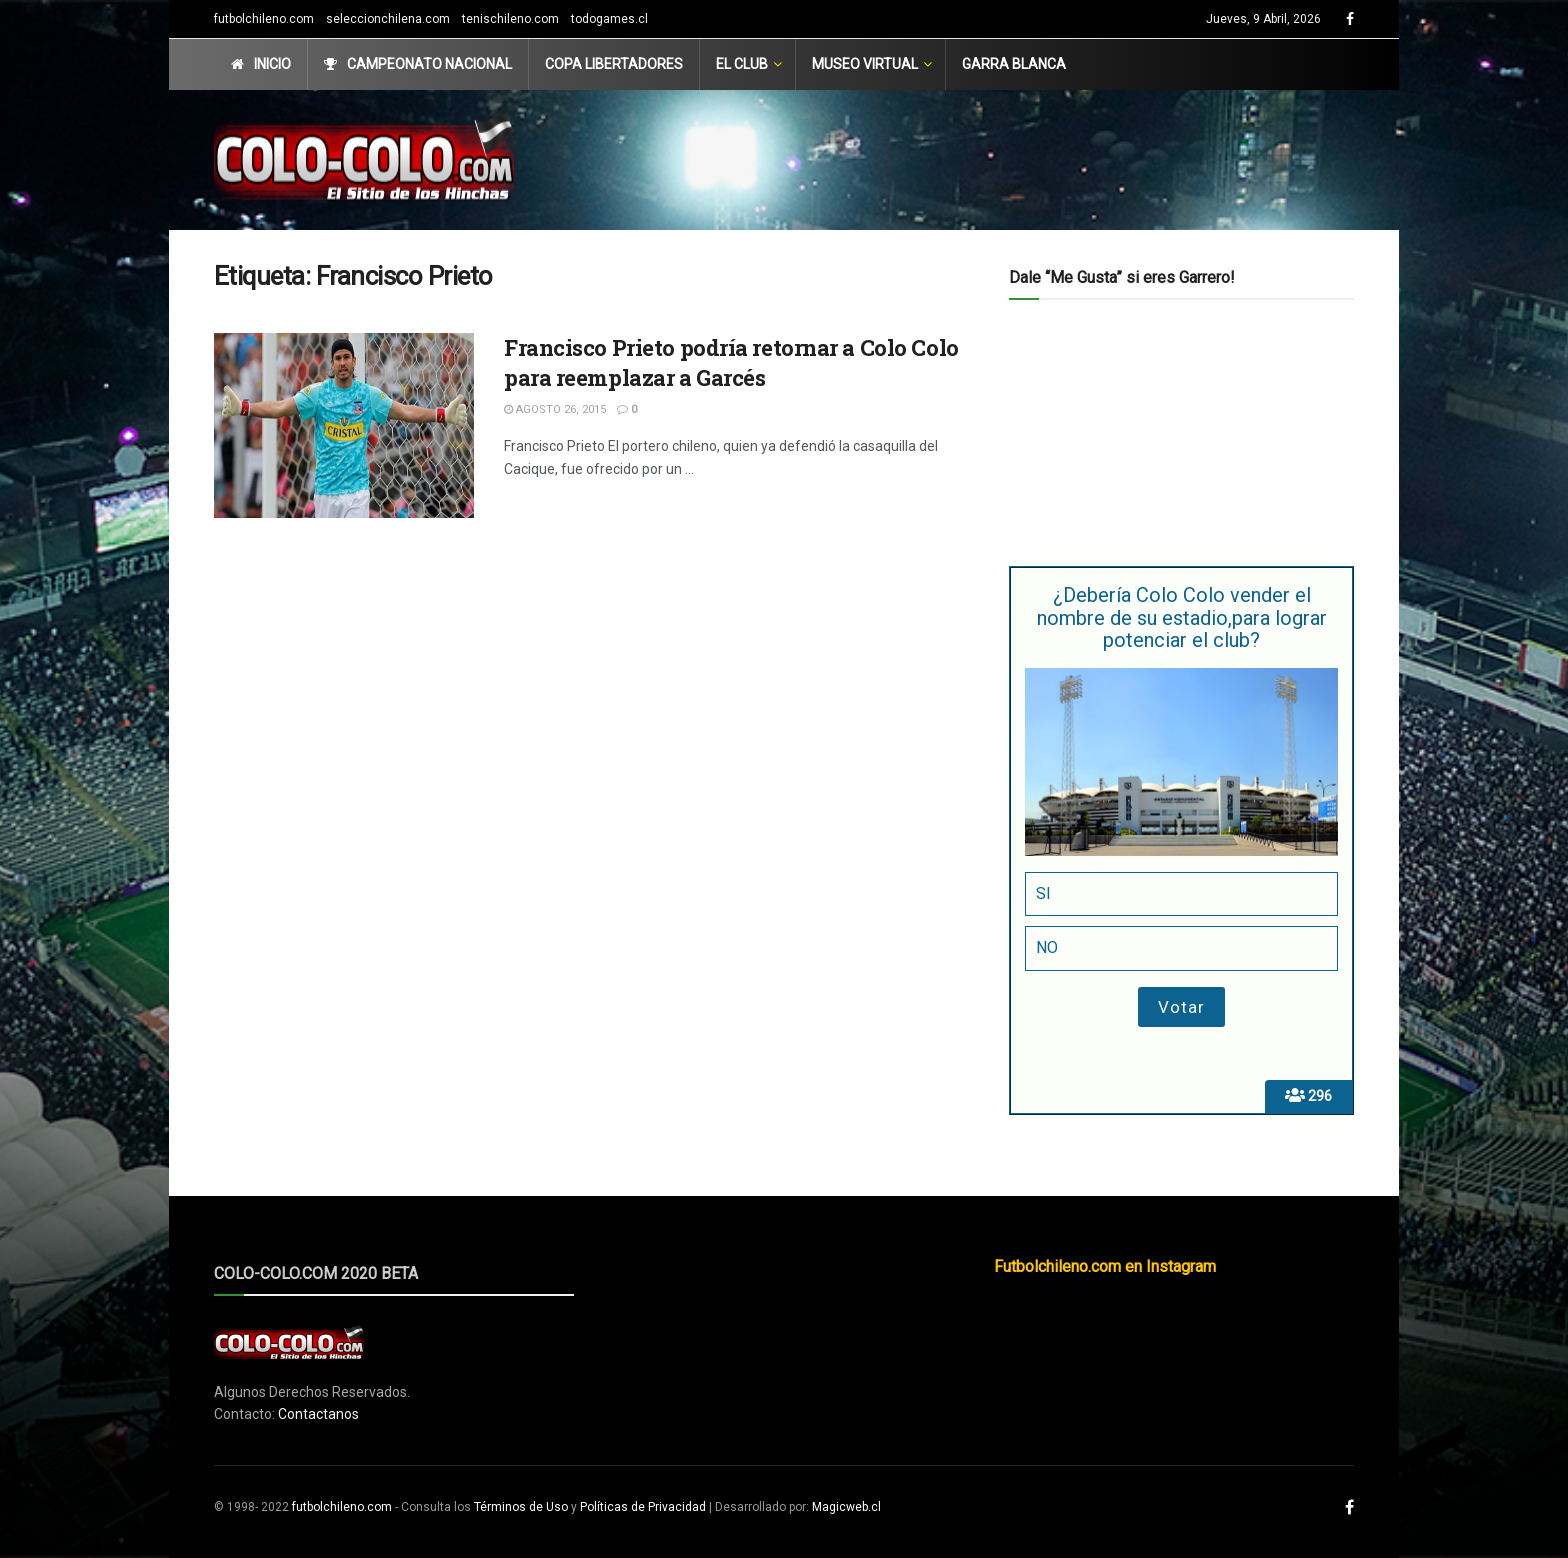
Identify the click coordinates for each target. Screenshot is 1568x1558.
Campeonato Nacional (418, 64)
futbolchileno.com (264, 19)
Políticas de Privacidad (643, 1507)
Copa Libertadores (614, 64)
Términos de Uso (521, 1507)
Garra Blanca (1014, 64)
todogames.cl (609, 19)
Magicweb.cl (846, 1507)
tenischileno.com (510, 19)
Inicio (261, 64)
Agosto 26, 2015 (555, 409)
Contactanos (318, 1414)
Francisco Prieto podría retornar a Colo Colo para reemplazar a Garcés (731, 363)
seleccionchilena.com (388, 19)
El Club (742, 64)
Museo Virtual (865, 64)
